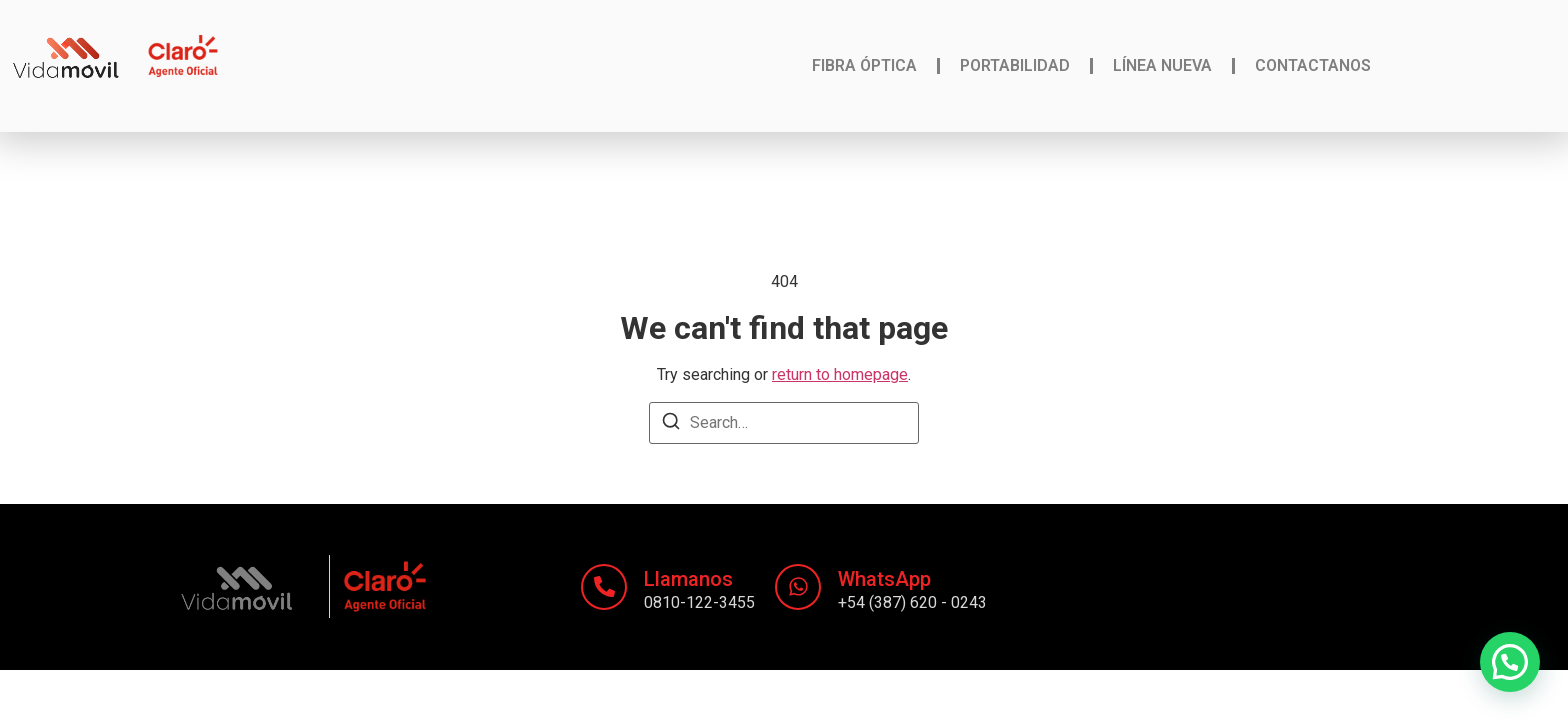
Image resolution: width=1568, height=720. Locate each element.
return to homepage (840, 374)
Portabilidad (1015, 65)
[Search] (671, 424)
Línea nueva (1162, 65)
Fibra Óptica (864, 65)
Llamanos (688, 579)
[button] (1510, 662)
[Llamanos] (604, 587)
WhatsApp (884, 579)
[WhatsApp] (798, 587)
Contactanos (1313, 65)
